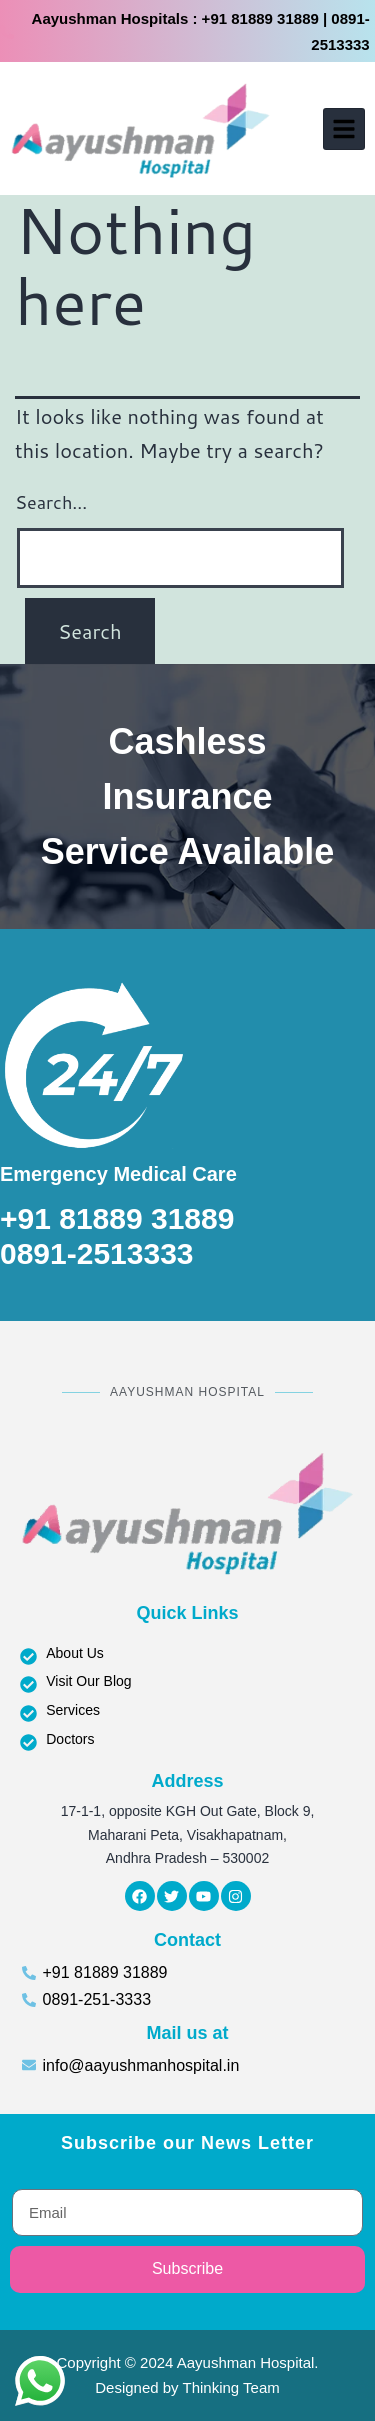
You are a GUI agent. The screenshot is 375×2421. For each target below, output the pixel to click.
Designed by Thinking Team (187, 2387)
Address (187, 1781)
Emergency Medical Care (118, 1174)
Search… (51, 502)
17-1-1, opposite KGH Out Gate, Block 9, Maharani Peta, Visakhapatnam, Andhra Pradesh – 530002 (188, 1835)
